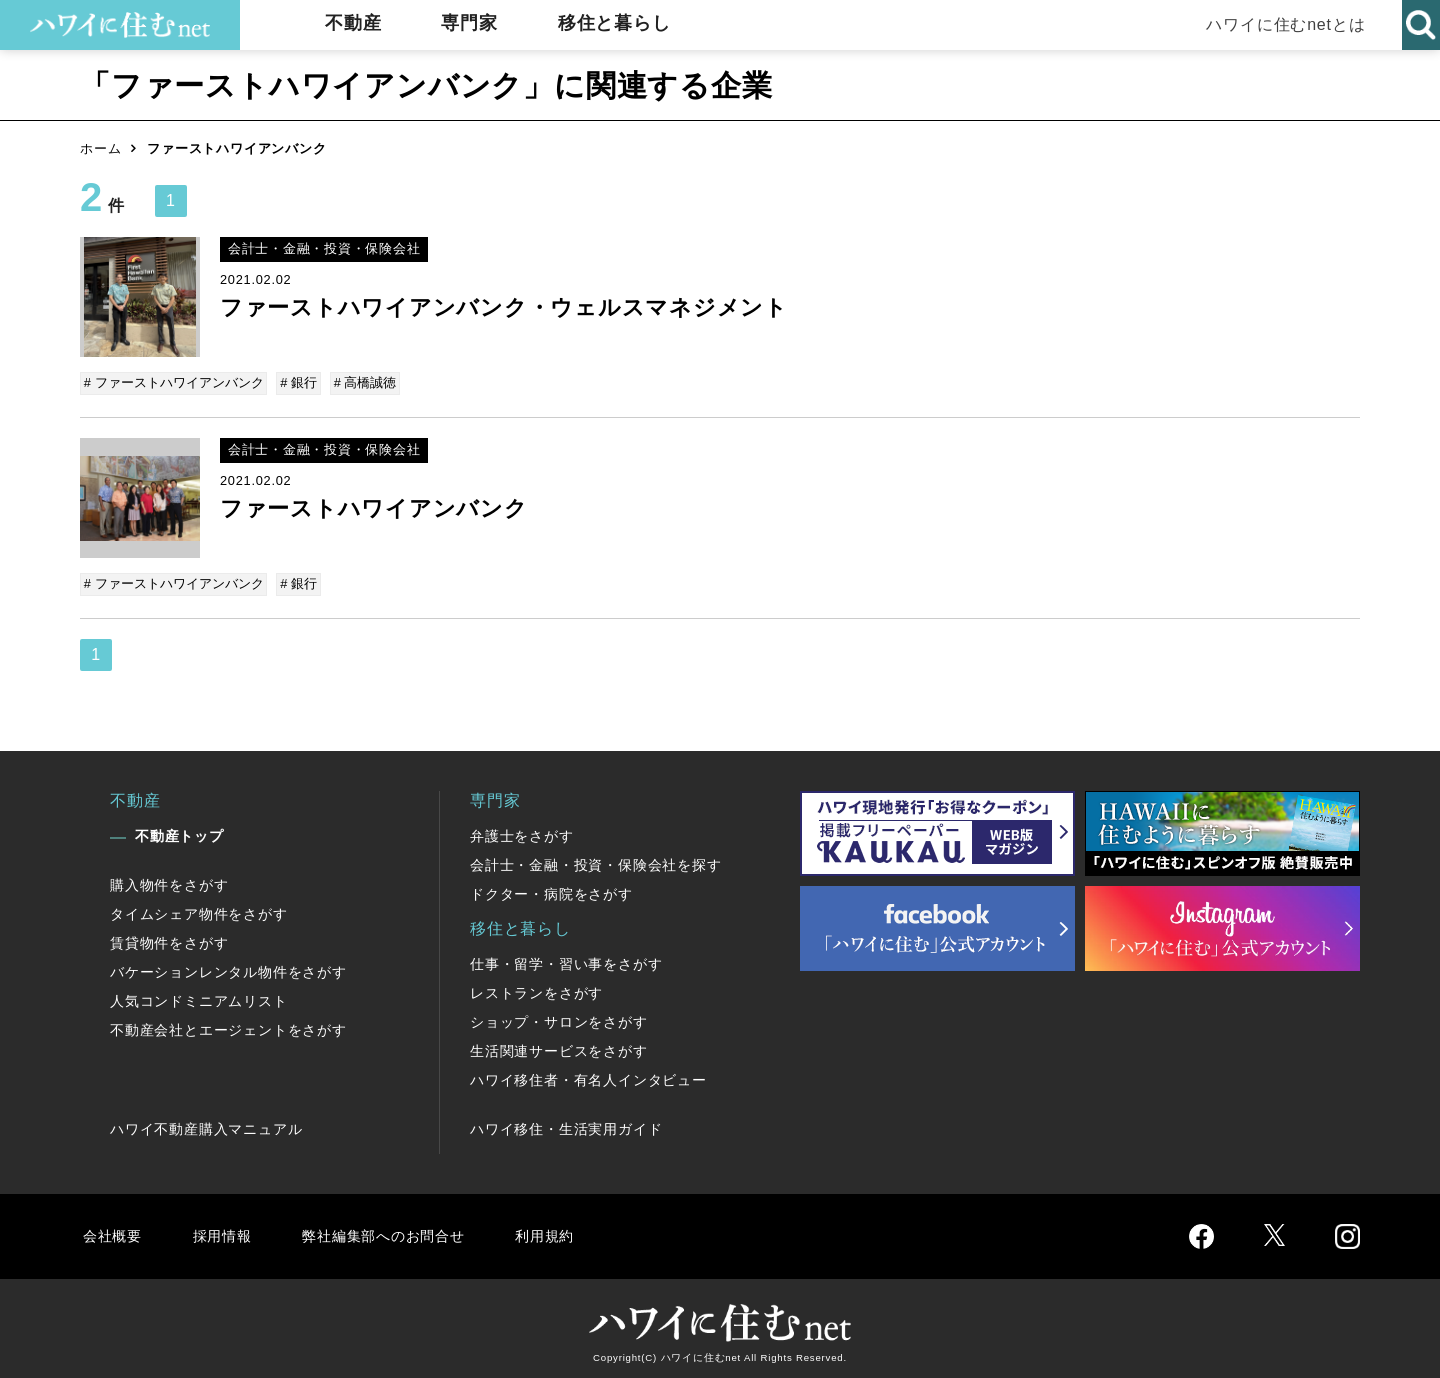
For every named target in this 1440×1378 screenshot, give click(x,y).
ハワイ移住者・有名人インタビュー (588, 1076)
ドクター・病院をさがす (551, 890)
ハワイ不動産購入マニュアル (206, 1125)
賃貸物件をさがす (169, 939)
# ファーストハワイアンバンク (175, 382)
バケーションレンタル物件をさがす (228, 968)
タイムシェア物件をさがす (199, 910)
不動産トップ (179, 832)
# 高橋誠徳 (362, 382)
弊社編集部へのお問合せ (396, 1231)
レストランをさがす (536, 989)
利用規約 (567, 1231)
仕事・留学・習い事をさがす (566, 960)
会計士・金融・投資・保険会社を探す (596, 861)
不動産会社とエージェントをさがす (228, 1026)
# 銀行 (298, 382)
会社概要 (113, 1231)
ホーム (100, 148)
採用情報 (225, 1231)
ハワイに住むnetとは (1280, 24)
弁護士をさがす (522, 832)
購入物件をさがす (169, 881)
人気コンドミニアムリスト (199, 997)
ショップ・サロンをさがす (559, 1018)
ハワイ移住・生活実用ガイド (566, 1125)
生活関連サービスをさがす (559, 1047)
